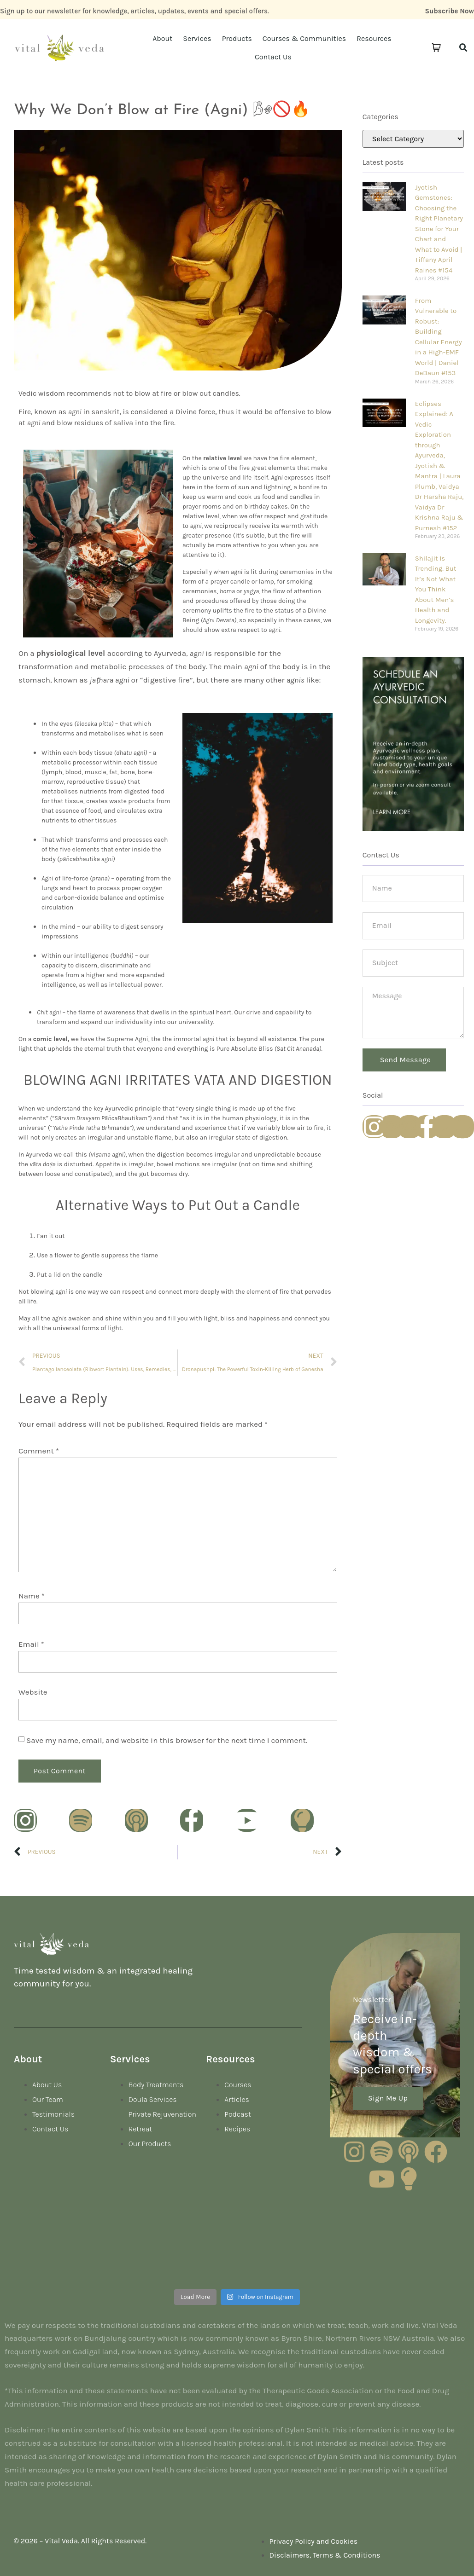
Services (197, 38)
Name (31, 1595)
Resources (374, 38)
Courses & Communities (304, 38)
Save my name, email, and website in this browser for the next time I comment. (166, 1740)
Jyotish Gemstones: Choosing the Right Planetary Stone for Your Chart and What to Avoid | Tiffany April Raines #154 (439, 228)
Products (237, 38)
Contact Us (273, 56)
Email (31, 1644)
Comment (38, 1450)
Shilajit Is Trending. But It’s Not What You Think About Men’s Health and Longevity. (435, 589)
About (162, 38)
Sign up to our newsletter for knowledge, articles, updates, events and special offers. (134, 11)
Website (32, 1691)
